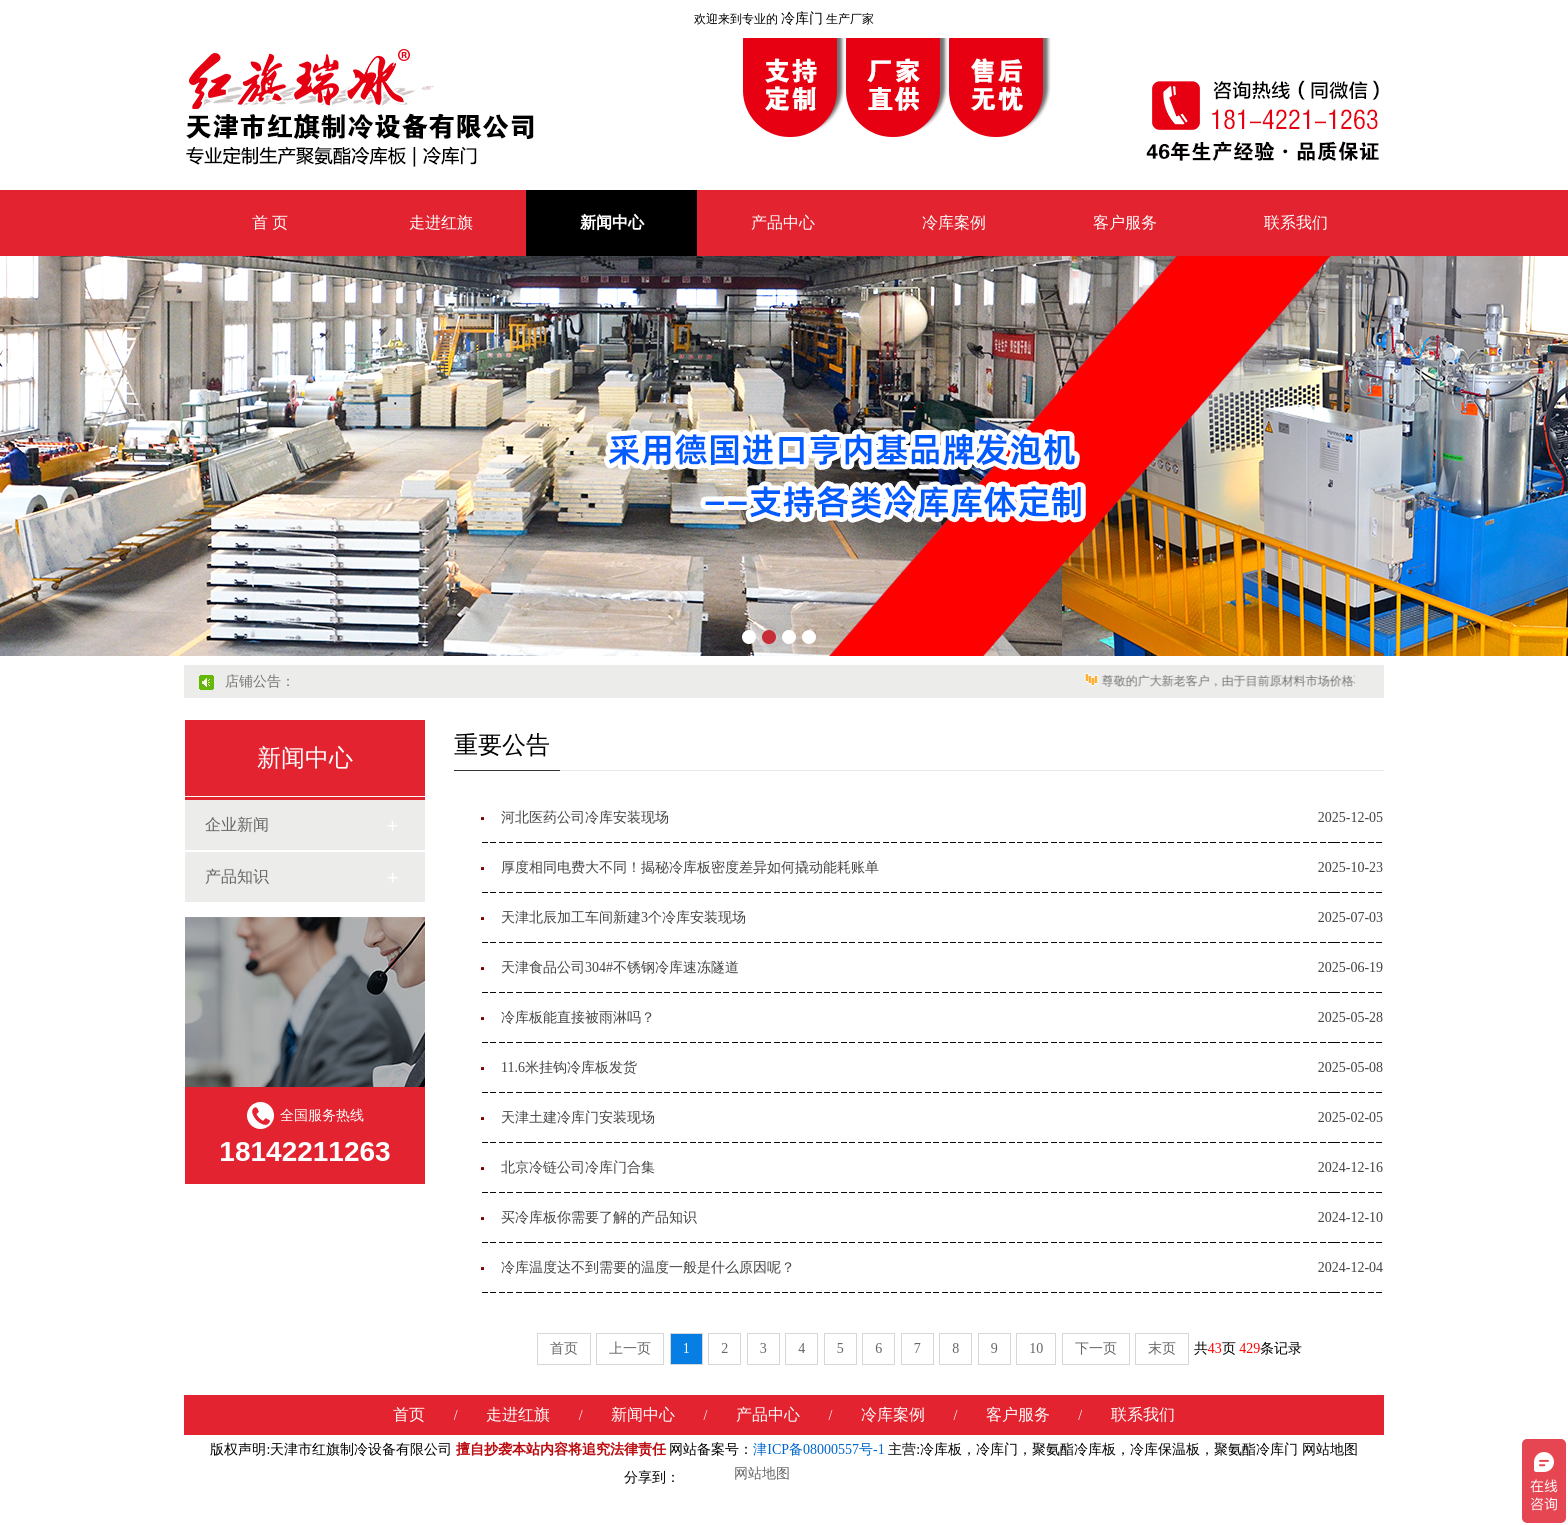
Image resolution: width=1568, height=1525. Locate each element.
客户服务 (1125, 222)
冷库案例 (954, 222)
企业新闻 (237, 824)
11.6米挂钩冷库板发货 (569, 1067)
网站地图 (1330, 1449)
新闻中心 (612, 222)
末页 (1162, 1348)
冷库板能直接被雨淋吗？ (578, 1017)
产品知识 (237, 876)
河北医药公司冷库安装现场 (585, 817)
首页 (564, 1348)
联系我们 (1296, 222)
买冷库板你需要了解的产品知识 (599, 1217)
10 (1036, 1348)
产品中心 (783, 222)
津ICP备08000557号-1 (818, 1449)
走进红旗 (441, 222)
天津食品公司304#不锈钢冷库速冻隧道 (620, 967)
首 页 (270, 222)
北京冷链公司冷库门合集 (578, 1167)
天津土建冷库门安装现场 (578, 1117)
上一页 (630, 1348)
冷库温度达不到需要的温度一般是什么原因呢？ (648, 1267)
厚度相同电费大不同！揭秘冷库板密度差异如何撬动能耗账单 (690, 867)
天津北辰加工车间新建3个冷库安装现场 (623, 917)
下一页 (1096, 1348)
